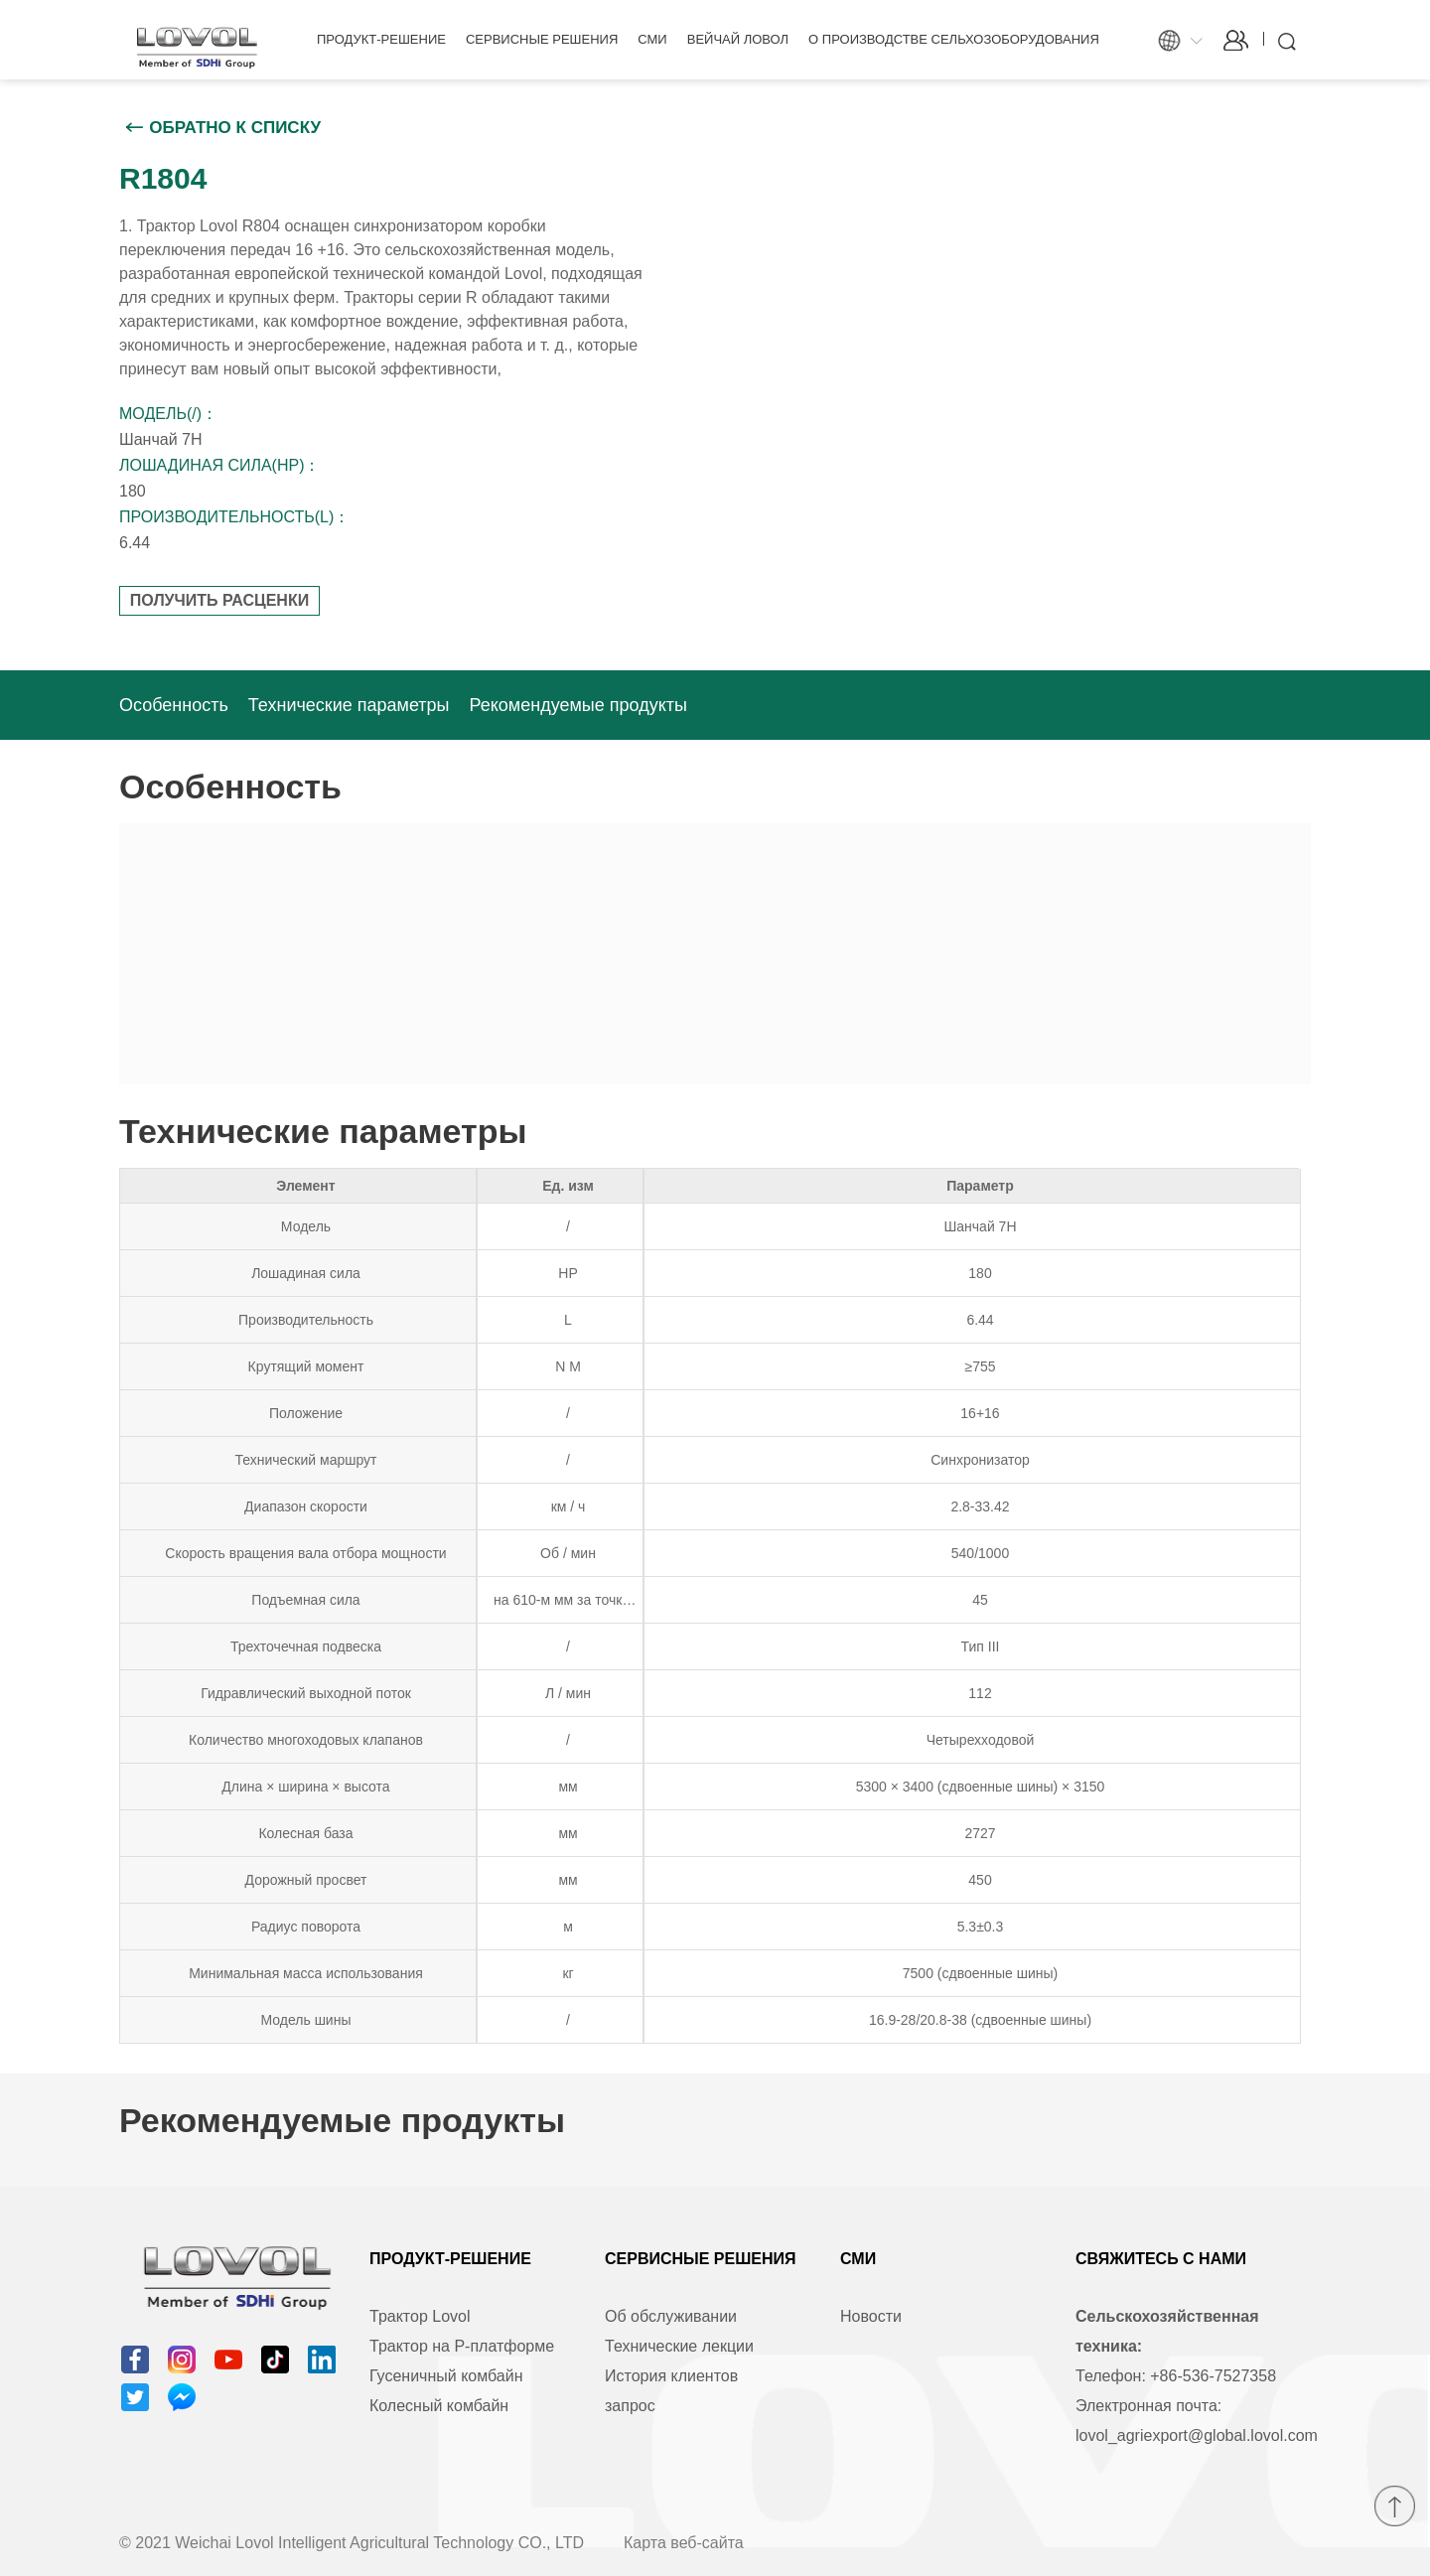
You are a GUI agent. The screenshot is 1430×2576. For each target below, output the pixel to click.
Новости (871, 2316)
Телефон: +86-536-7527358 (1175, 2375)
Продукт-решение (381, 39)
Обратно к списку (235, 127)
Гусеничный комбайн (446, 2375)
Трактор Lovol (420, 2316)
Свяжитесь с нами (1160, 2258)
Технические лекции (679, 2346)
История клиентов (671, 2375)
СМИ (652, 39)
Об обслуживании (671, 2316)
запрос (630, 2405)
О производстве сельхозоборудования (953, 39)
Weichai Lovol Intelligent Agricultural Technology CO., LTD (379, 2542)
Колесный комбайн (438, 2405)
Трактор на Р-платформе (461, 2346)
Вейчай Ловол (737, 39)
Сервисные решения (542, 39)
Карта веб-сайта (684, 2542)
